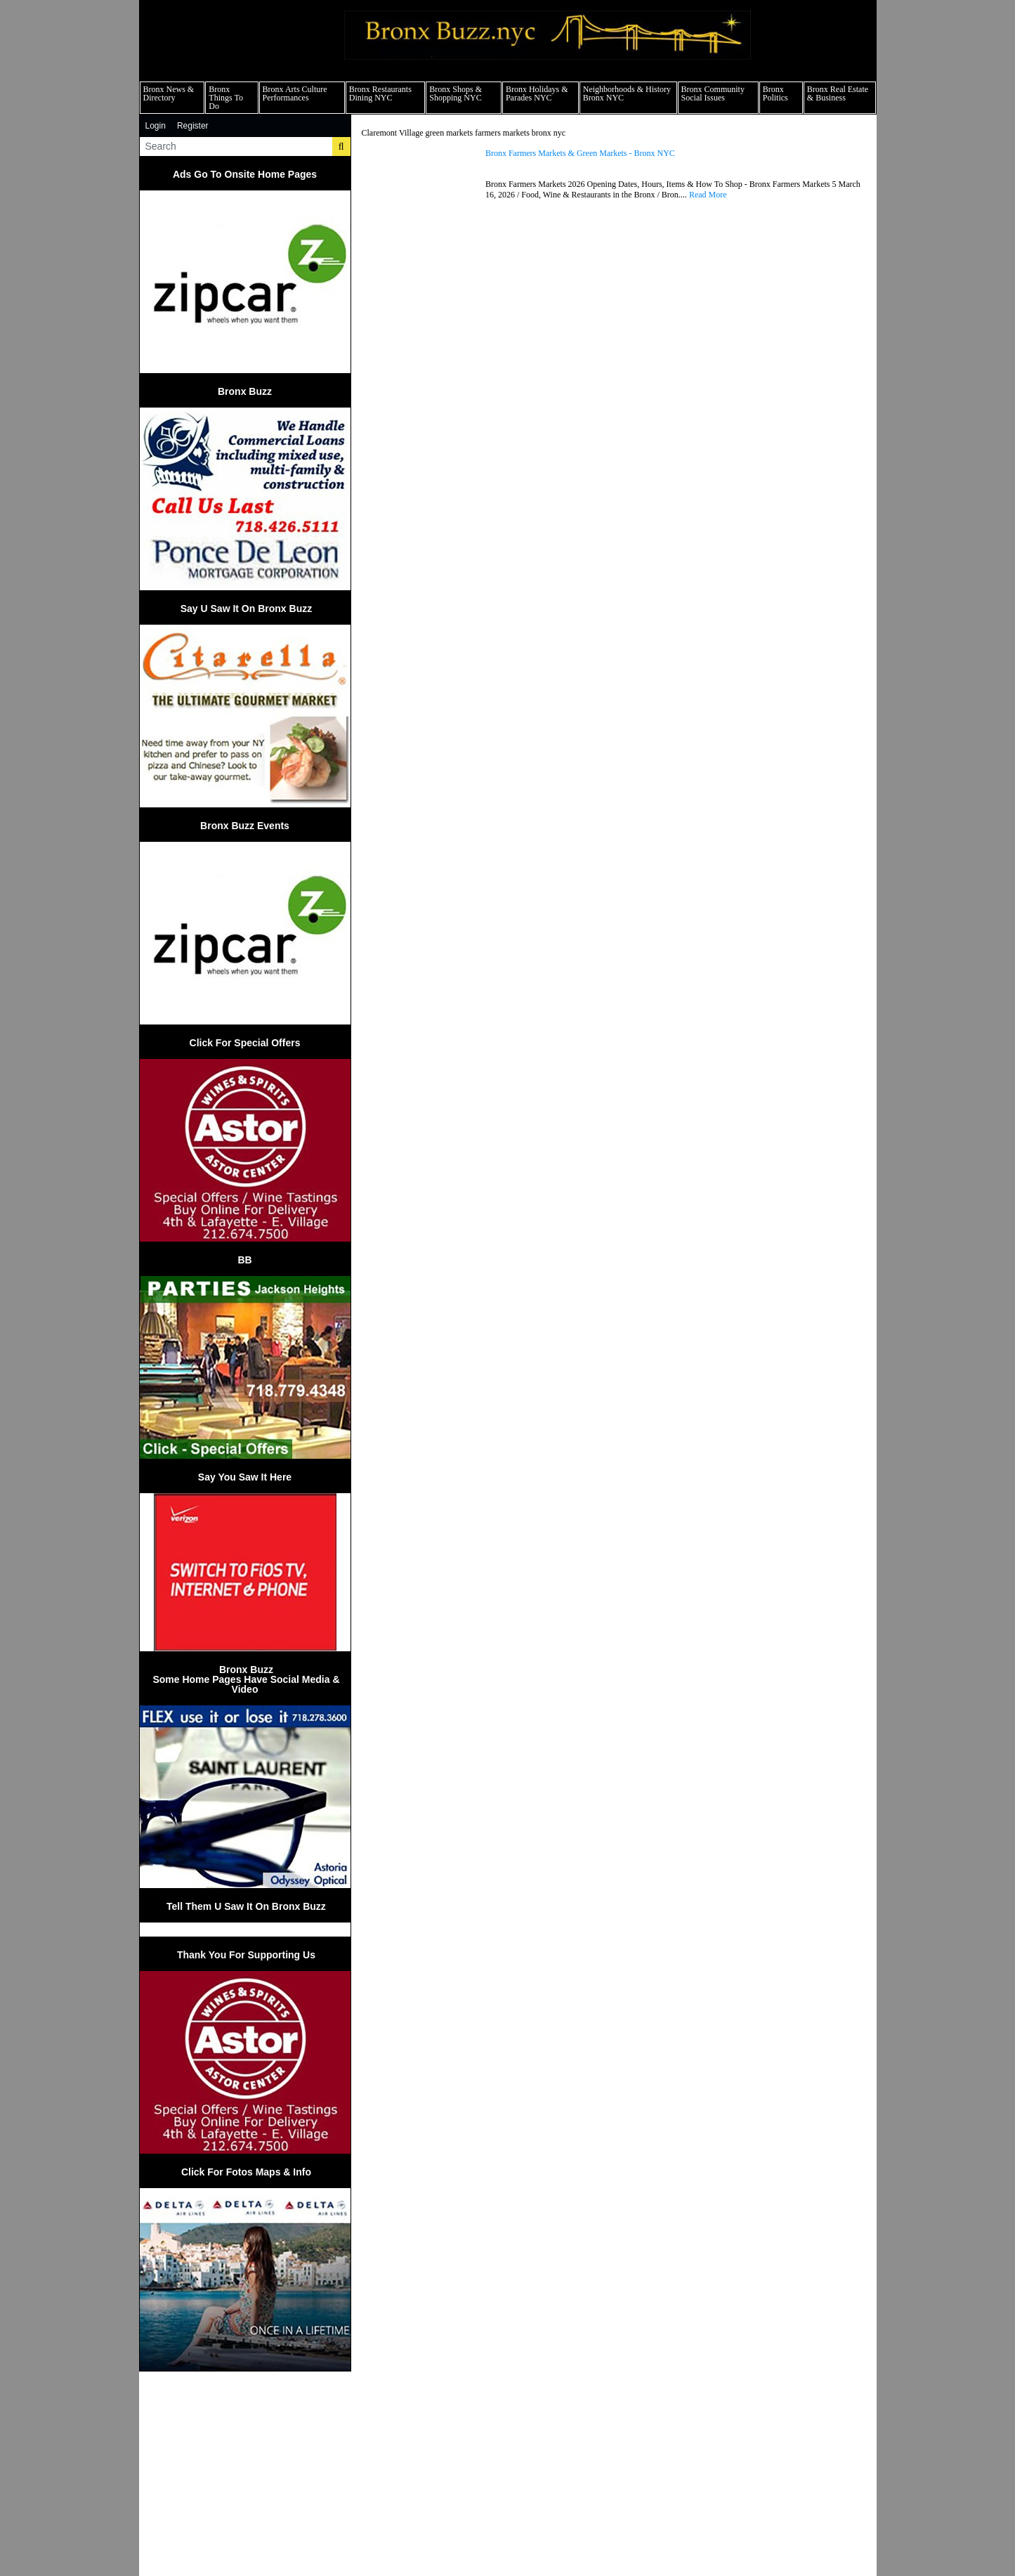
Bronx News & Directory (169, 93)
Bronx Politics (775, 93)
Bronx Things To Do (226, 97)
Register (193, 126)
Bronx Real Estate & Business (837, 93)
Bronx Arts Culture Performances (295, 93)
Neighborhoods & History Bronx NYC (627, 93)
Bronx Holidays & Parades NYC (537, 93)
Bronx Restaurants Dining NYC (380, 93)
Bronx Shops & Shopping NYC (455, 93)
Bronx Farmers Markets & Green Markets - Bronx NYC (580, 153)
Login (155, 126)
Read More (708, 195)
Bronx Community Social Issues (713, 93)
